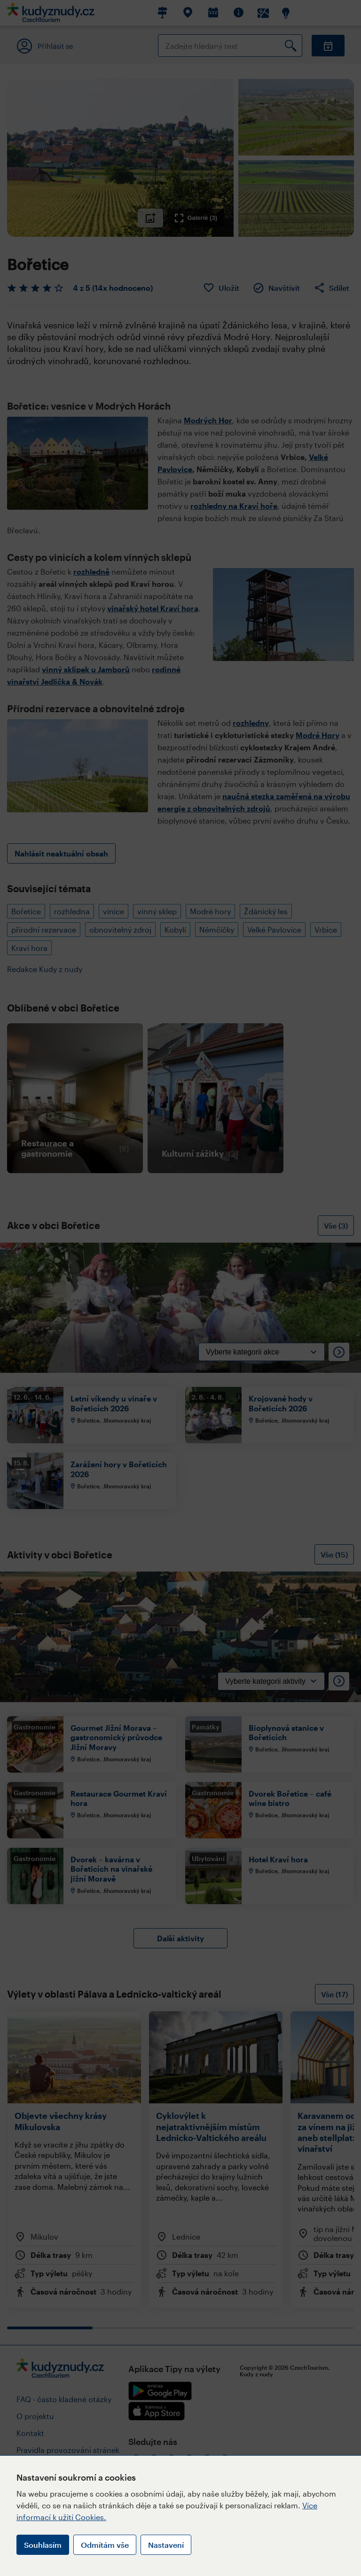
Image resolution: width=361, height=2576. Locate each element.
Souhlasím (43, 2544)
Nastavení (166, 2544)
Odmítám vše (105, 2544)
